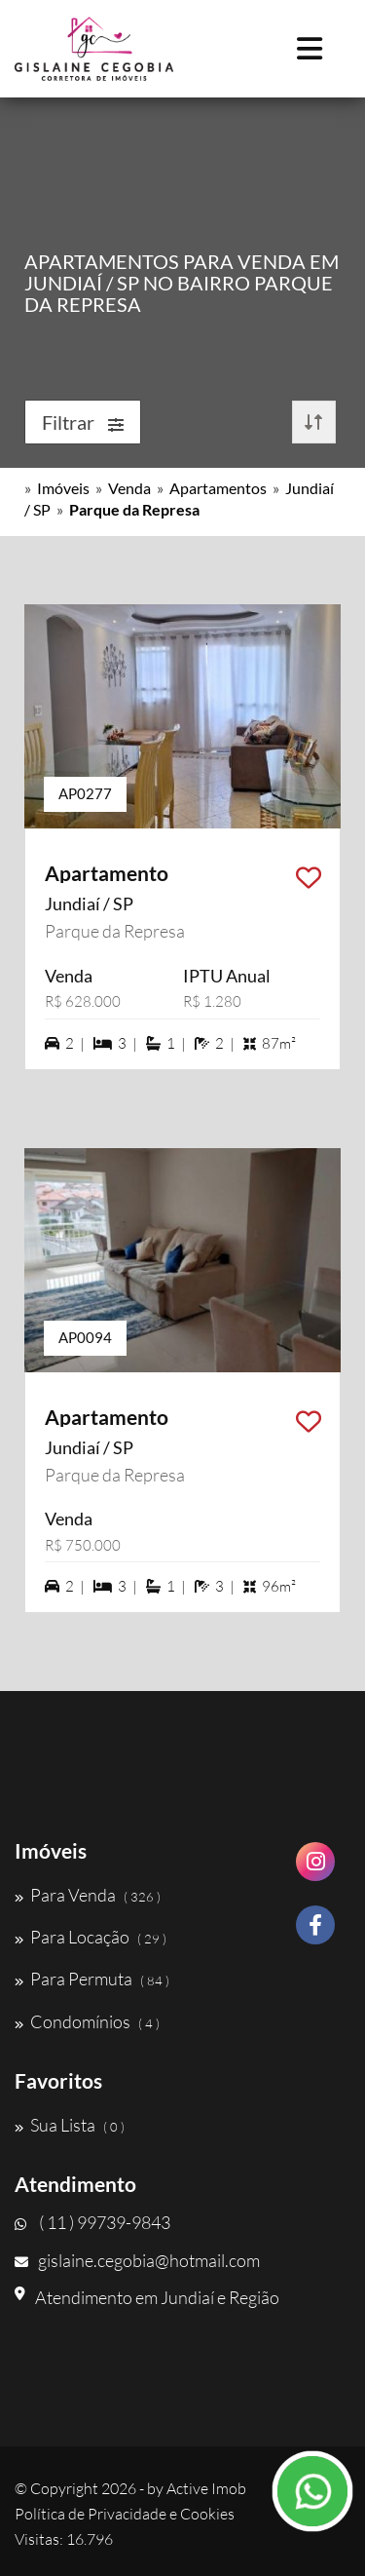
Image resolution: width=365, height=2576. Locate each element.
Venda (129, 488)
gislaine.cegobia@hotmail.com (137, 2260)
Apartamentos (218, 488)
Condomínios (87, 2021)
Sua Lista (70, 2124)
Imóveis (63, 488)
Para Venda (88, 1894)
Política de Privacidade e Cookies (125, 2513)
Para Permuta (92, 1978)
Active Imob (206, 2488)
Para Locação (90, 1936)
